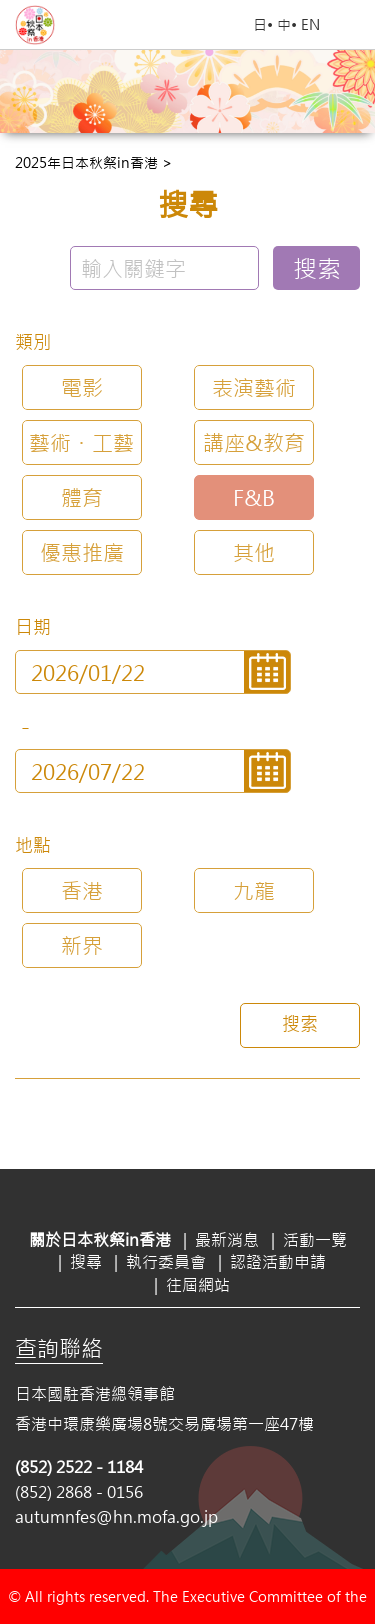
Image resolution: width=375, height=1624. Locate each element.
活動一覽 (315, 1239)
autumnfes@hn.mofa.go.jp (116, 1516)
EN (310, 24)
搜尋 (86, 1261)
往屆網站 (198, 1284)
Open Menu (350, 25)
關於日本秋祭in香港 (100, 1239)
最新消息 (227, 1239)
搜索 (317, 268)
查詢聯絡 (59, 1348)
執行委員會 (166, 1261)
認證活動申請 (278, 1261)
